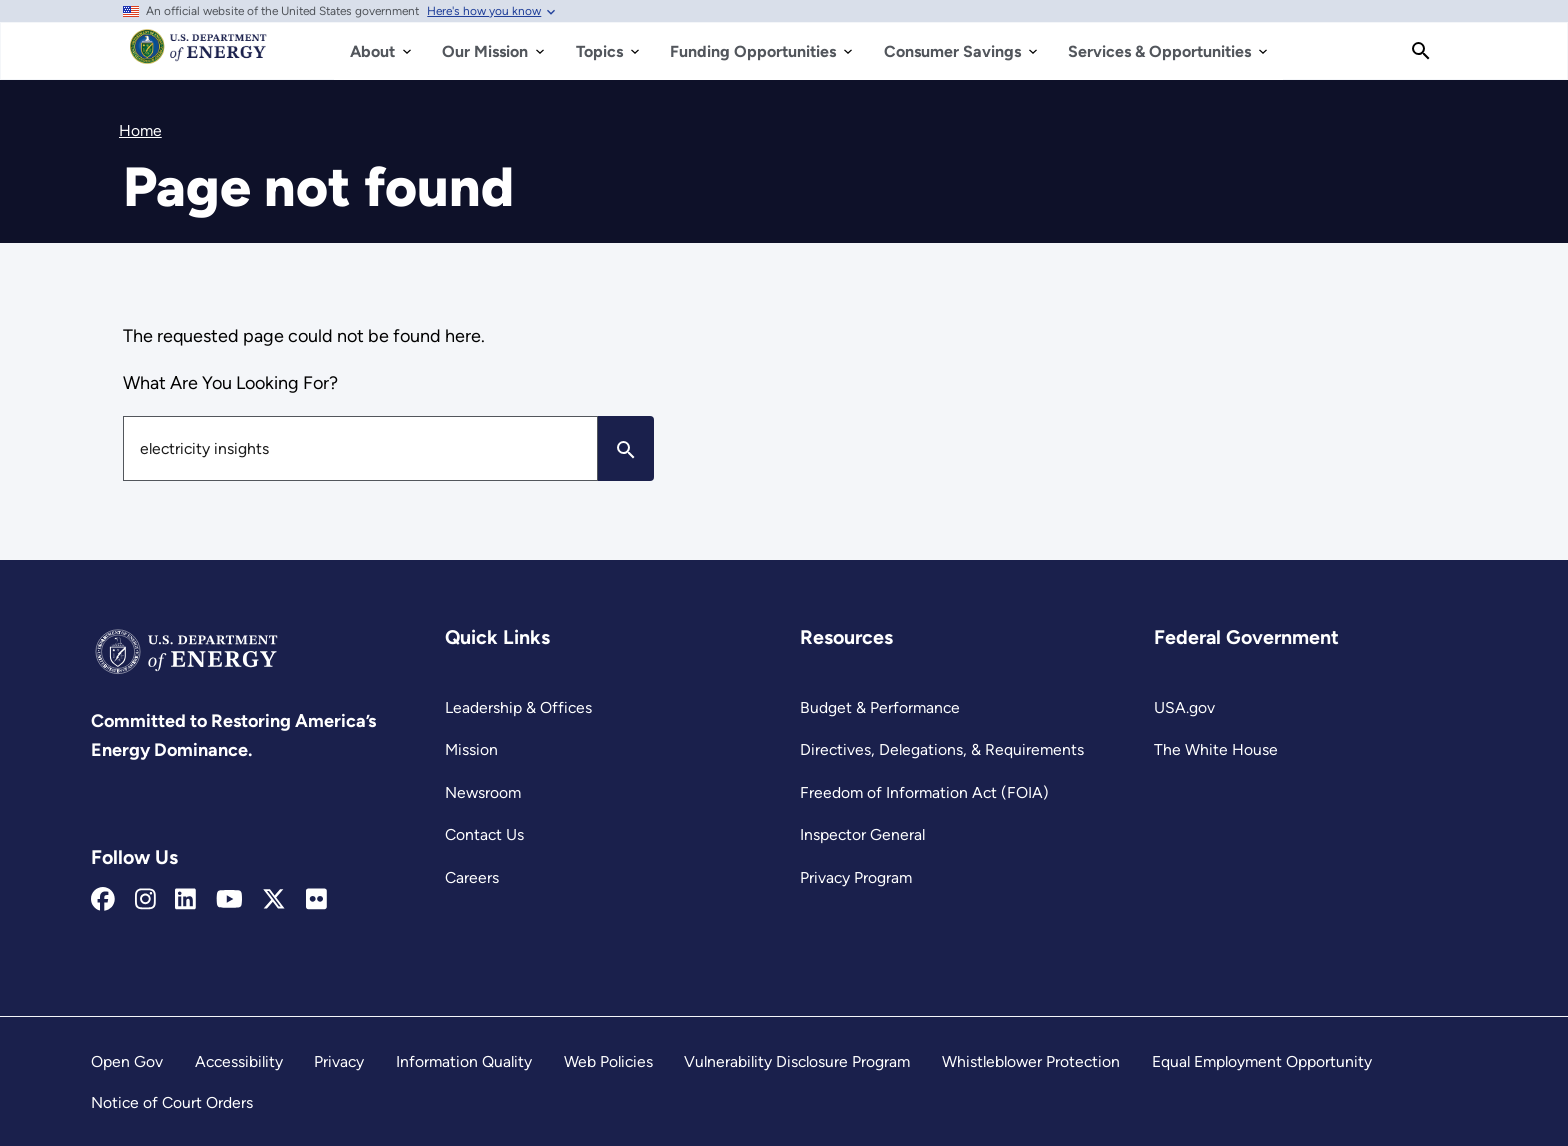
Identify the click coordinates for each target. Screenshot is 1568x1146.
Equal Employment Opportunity (1262, 1061)
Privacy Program (856, 877)
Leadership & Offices (518, 707)
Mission (471, 749)
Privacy (339, 1061)
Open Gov (127, 1061)
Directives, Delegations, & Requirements (942, 749)
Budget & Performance (880, 707)
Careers (472, 877)
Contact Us (484, 834)
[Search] (1421, 51)
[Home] (198, 56)
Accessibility (239, 1061)
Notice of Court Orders (172, 1102)
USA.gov (1184, 707)
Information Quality (464, 1061)
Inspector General (862, 834)
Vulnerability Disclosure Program (797, 1061)
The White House (1216, 749)
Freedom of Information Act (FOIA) (924, 792)
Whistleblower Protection (1031, 1061)
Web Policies (608, 1061)
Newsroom (483, 792)
